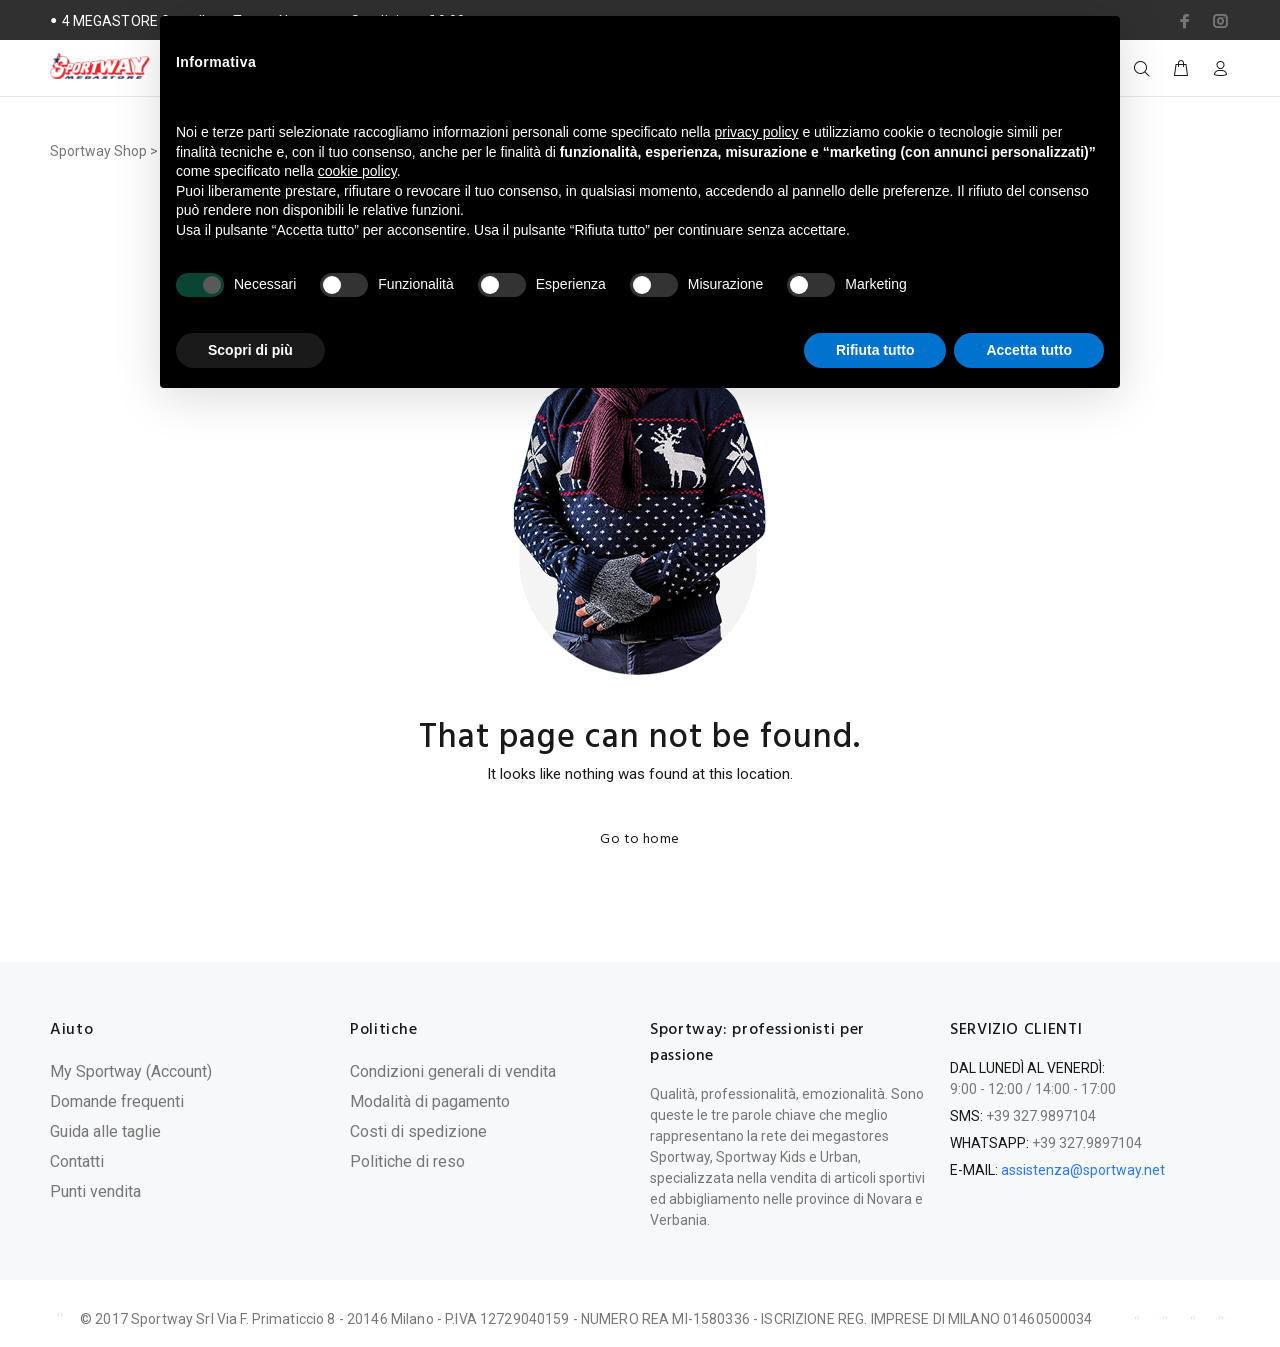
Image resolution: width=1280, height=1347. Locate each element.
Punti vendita (95, 1191)
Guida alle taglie (105, 1131)
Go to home (639, 839)
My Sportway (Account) (131, 1071)
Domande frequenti (117, 1101)
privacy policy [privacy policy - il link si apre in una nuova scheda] (757, 132)
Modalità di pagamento (430, 1101)
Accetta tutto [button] (1029, 350)
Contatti (77, 1161)
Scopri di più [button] (250, 350)
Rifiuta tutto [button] (875, 350)
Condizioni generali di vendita (453, 1071)
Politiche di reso (407, 1161)
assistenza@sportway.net (1083, 1170)
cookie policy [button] (357, 171)
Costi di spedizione (418, 1131)
